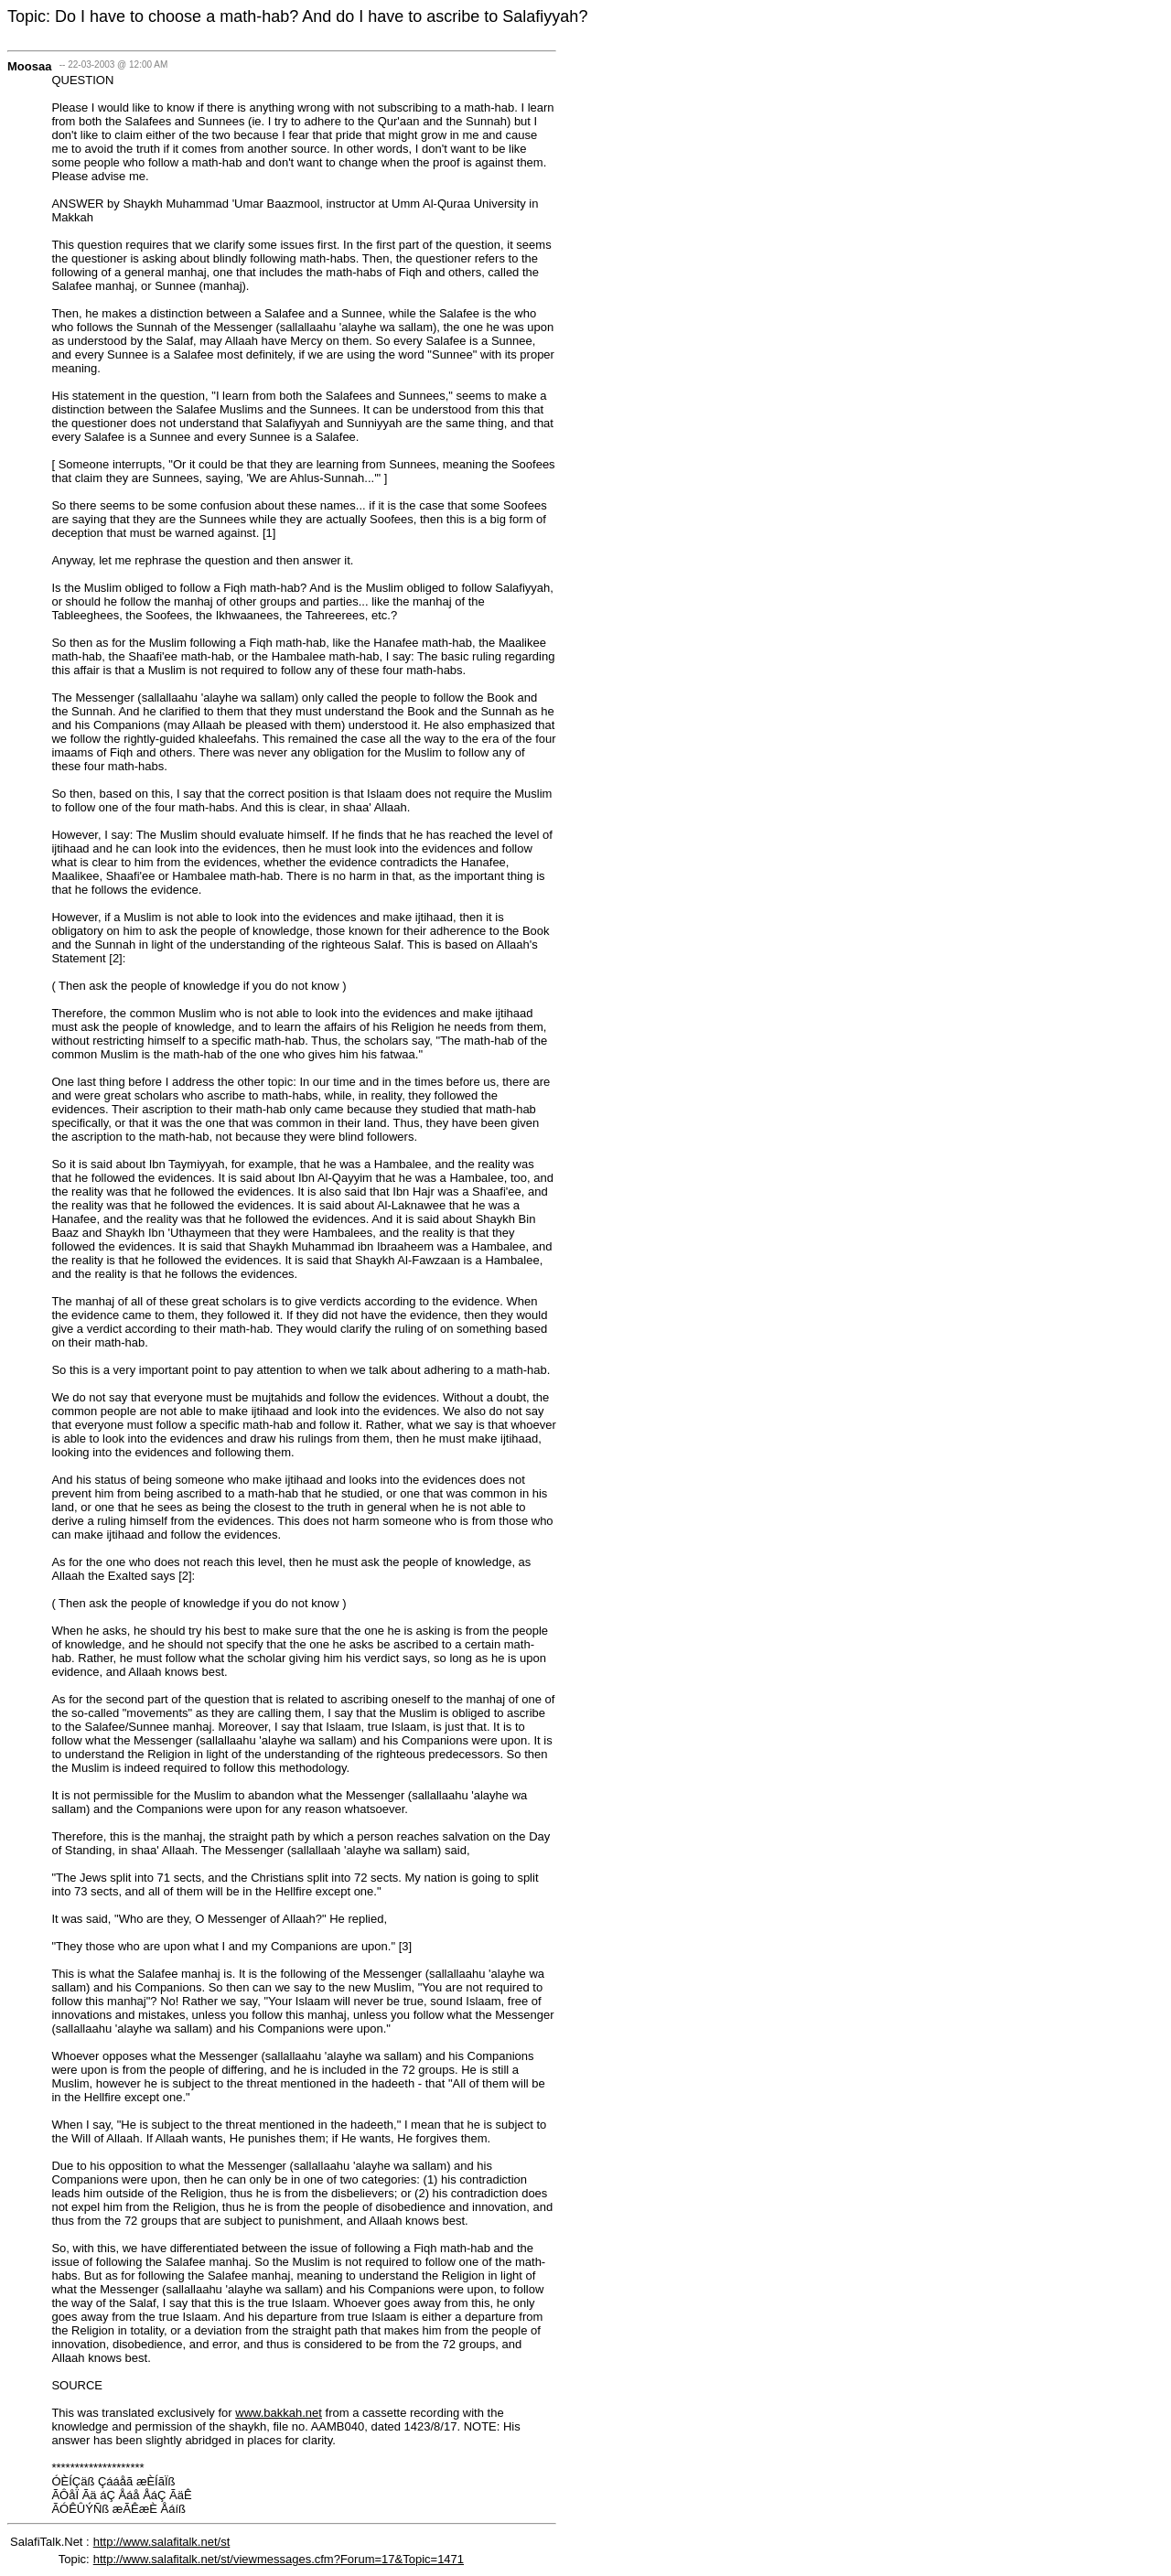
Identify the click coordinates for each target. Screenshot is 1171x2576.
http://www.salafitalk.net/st (162, 2542)
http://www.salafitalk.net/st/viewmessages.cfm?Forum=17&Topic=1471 (278, 2559)
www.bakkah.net (278, 2413)
